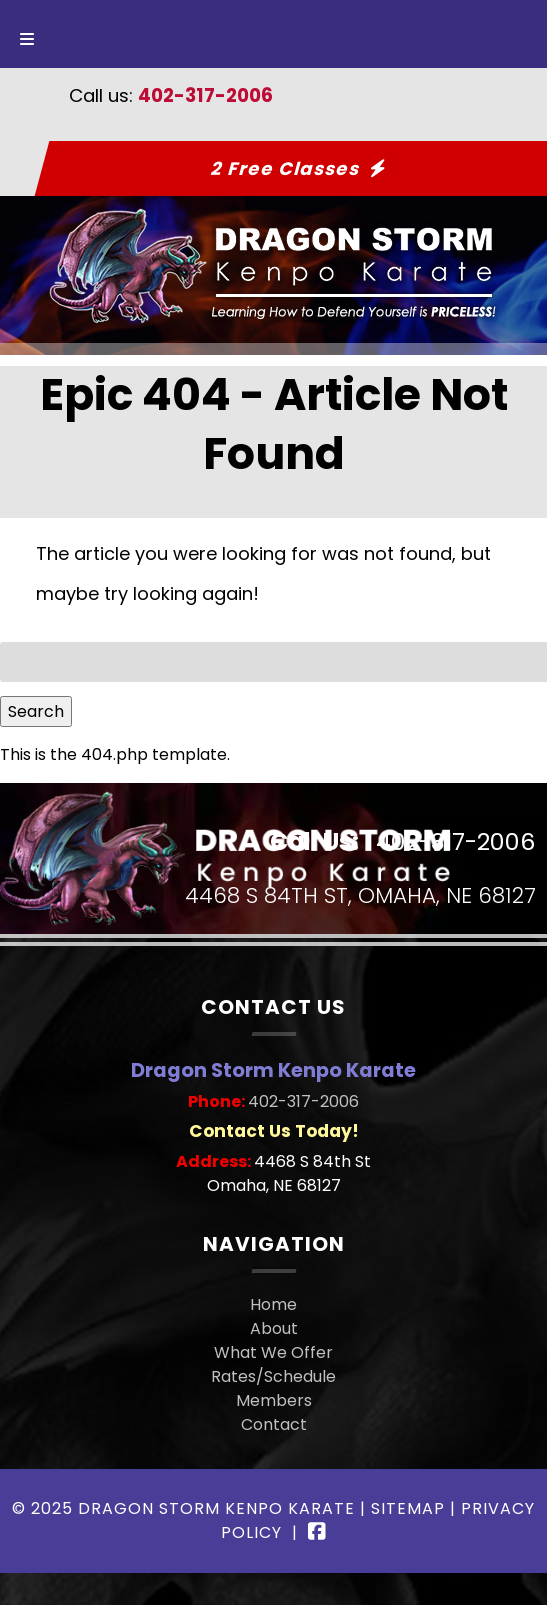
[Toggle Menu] (27, 34)
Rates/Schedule (273, 1376)
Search (36, 711)
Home (273, 1304)
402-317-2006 (205, 95)
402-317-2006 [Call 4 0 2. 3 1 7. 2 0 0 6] (303, 1101)
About (274, 1328)
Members (274, 1400)
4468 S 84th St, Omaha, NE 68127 (360, 896)
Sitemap (408, 1508)
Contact (274, 1424)
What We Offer (273, 1352)
